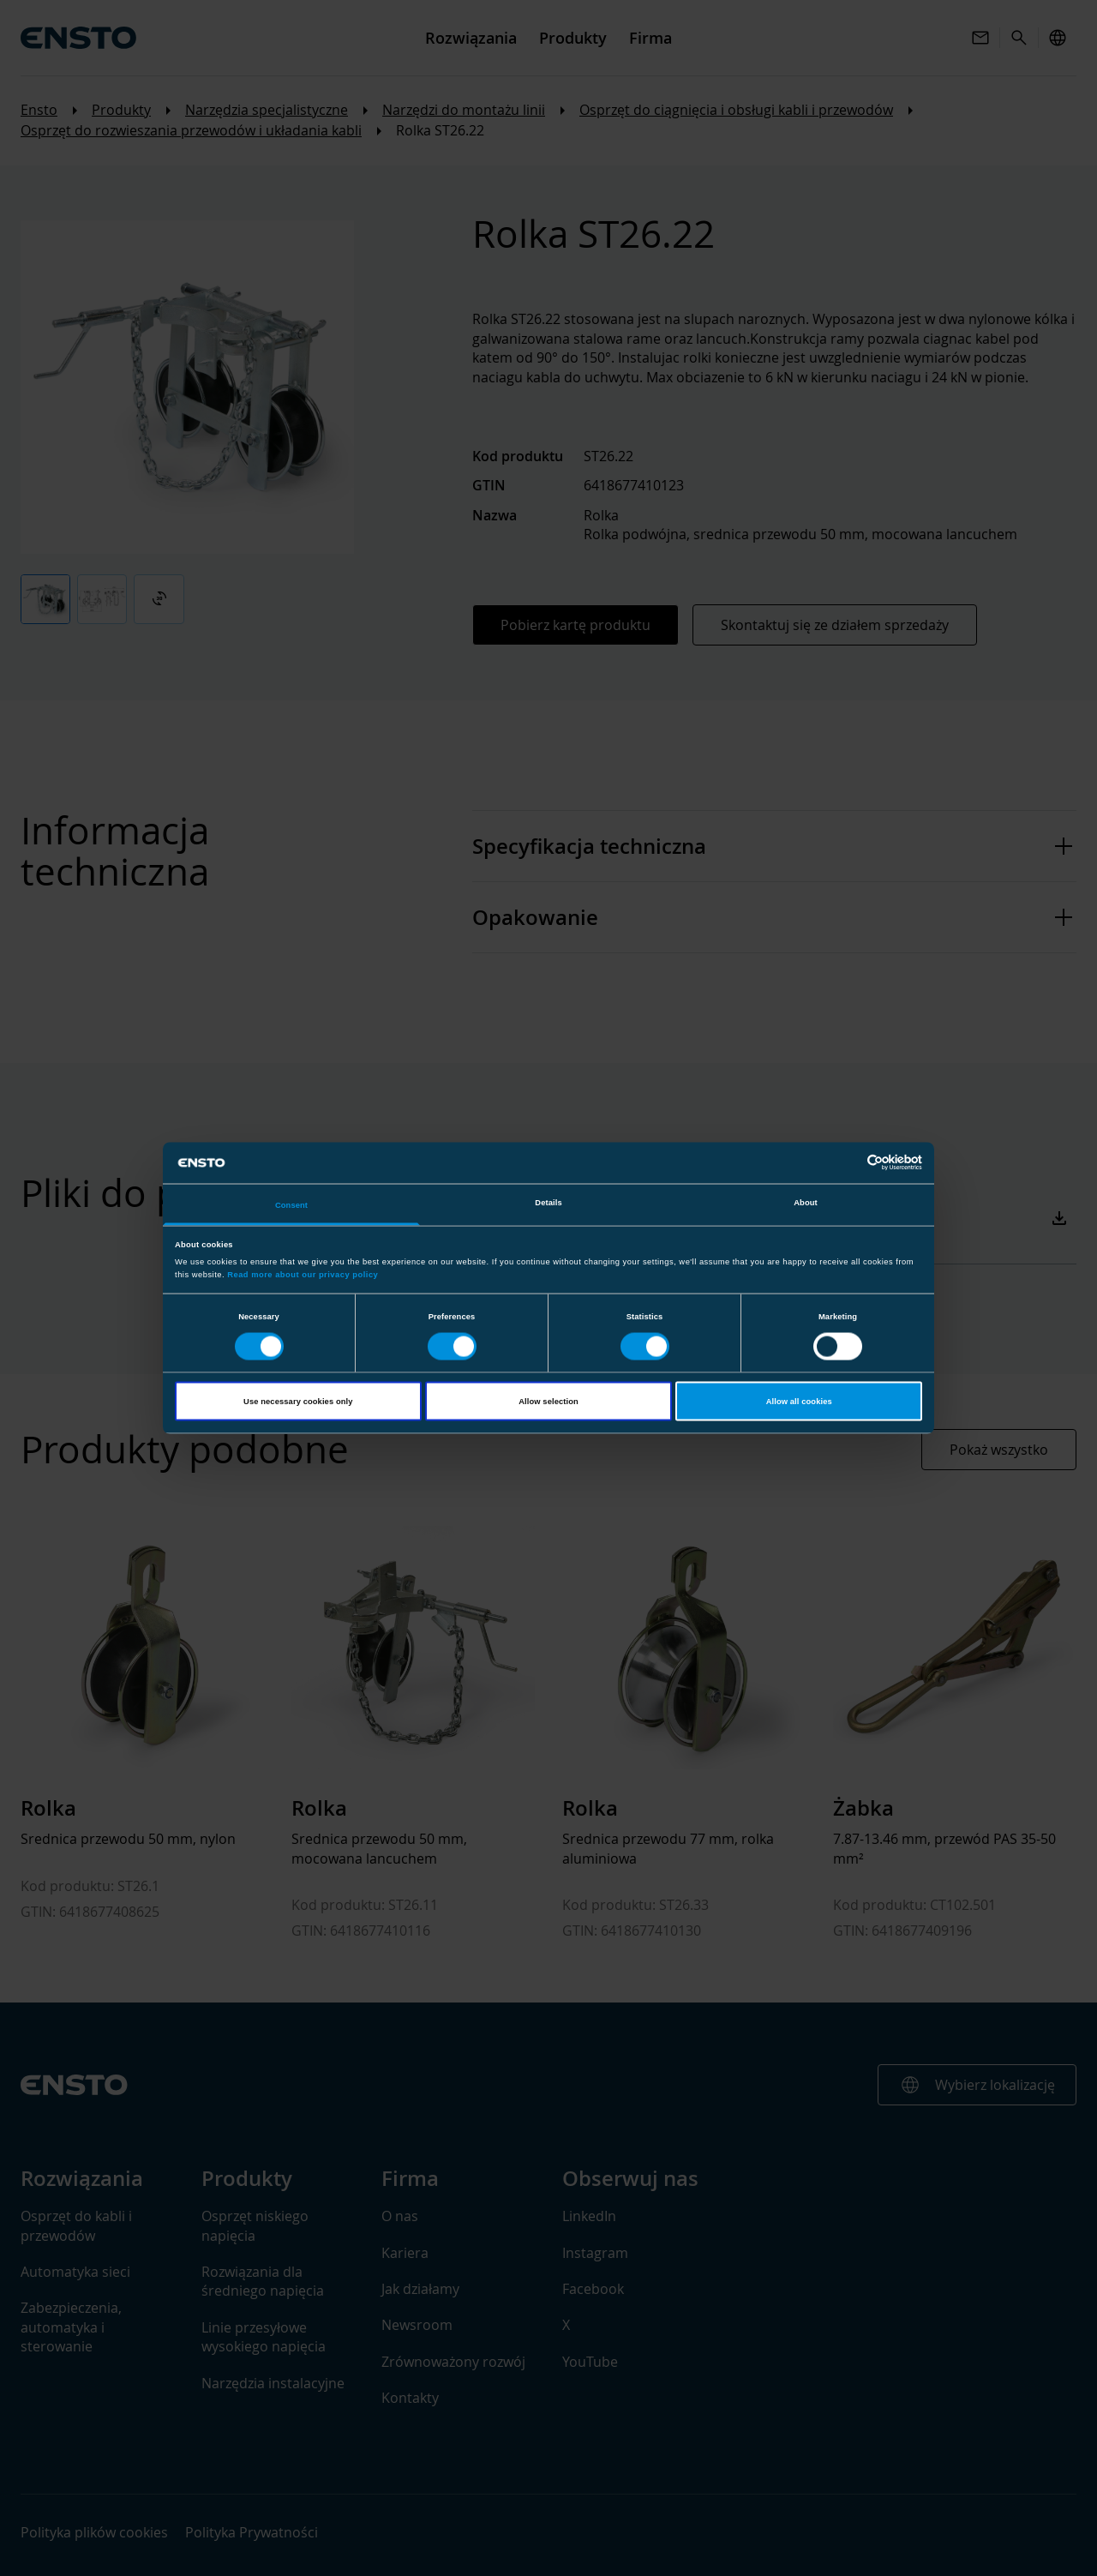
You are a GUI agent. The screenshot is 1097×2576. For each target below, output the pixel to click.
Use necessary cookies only (297, 1401)
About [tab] (806, 1202)
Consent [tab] (291, 1204)
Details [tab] (548, 1202)
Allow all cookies (799, 1401)
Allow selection (548, 1401)
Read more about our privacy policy (302, 1274)
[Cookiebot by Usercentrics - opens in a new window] (847, 1163)
